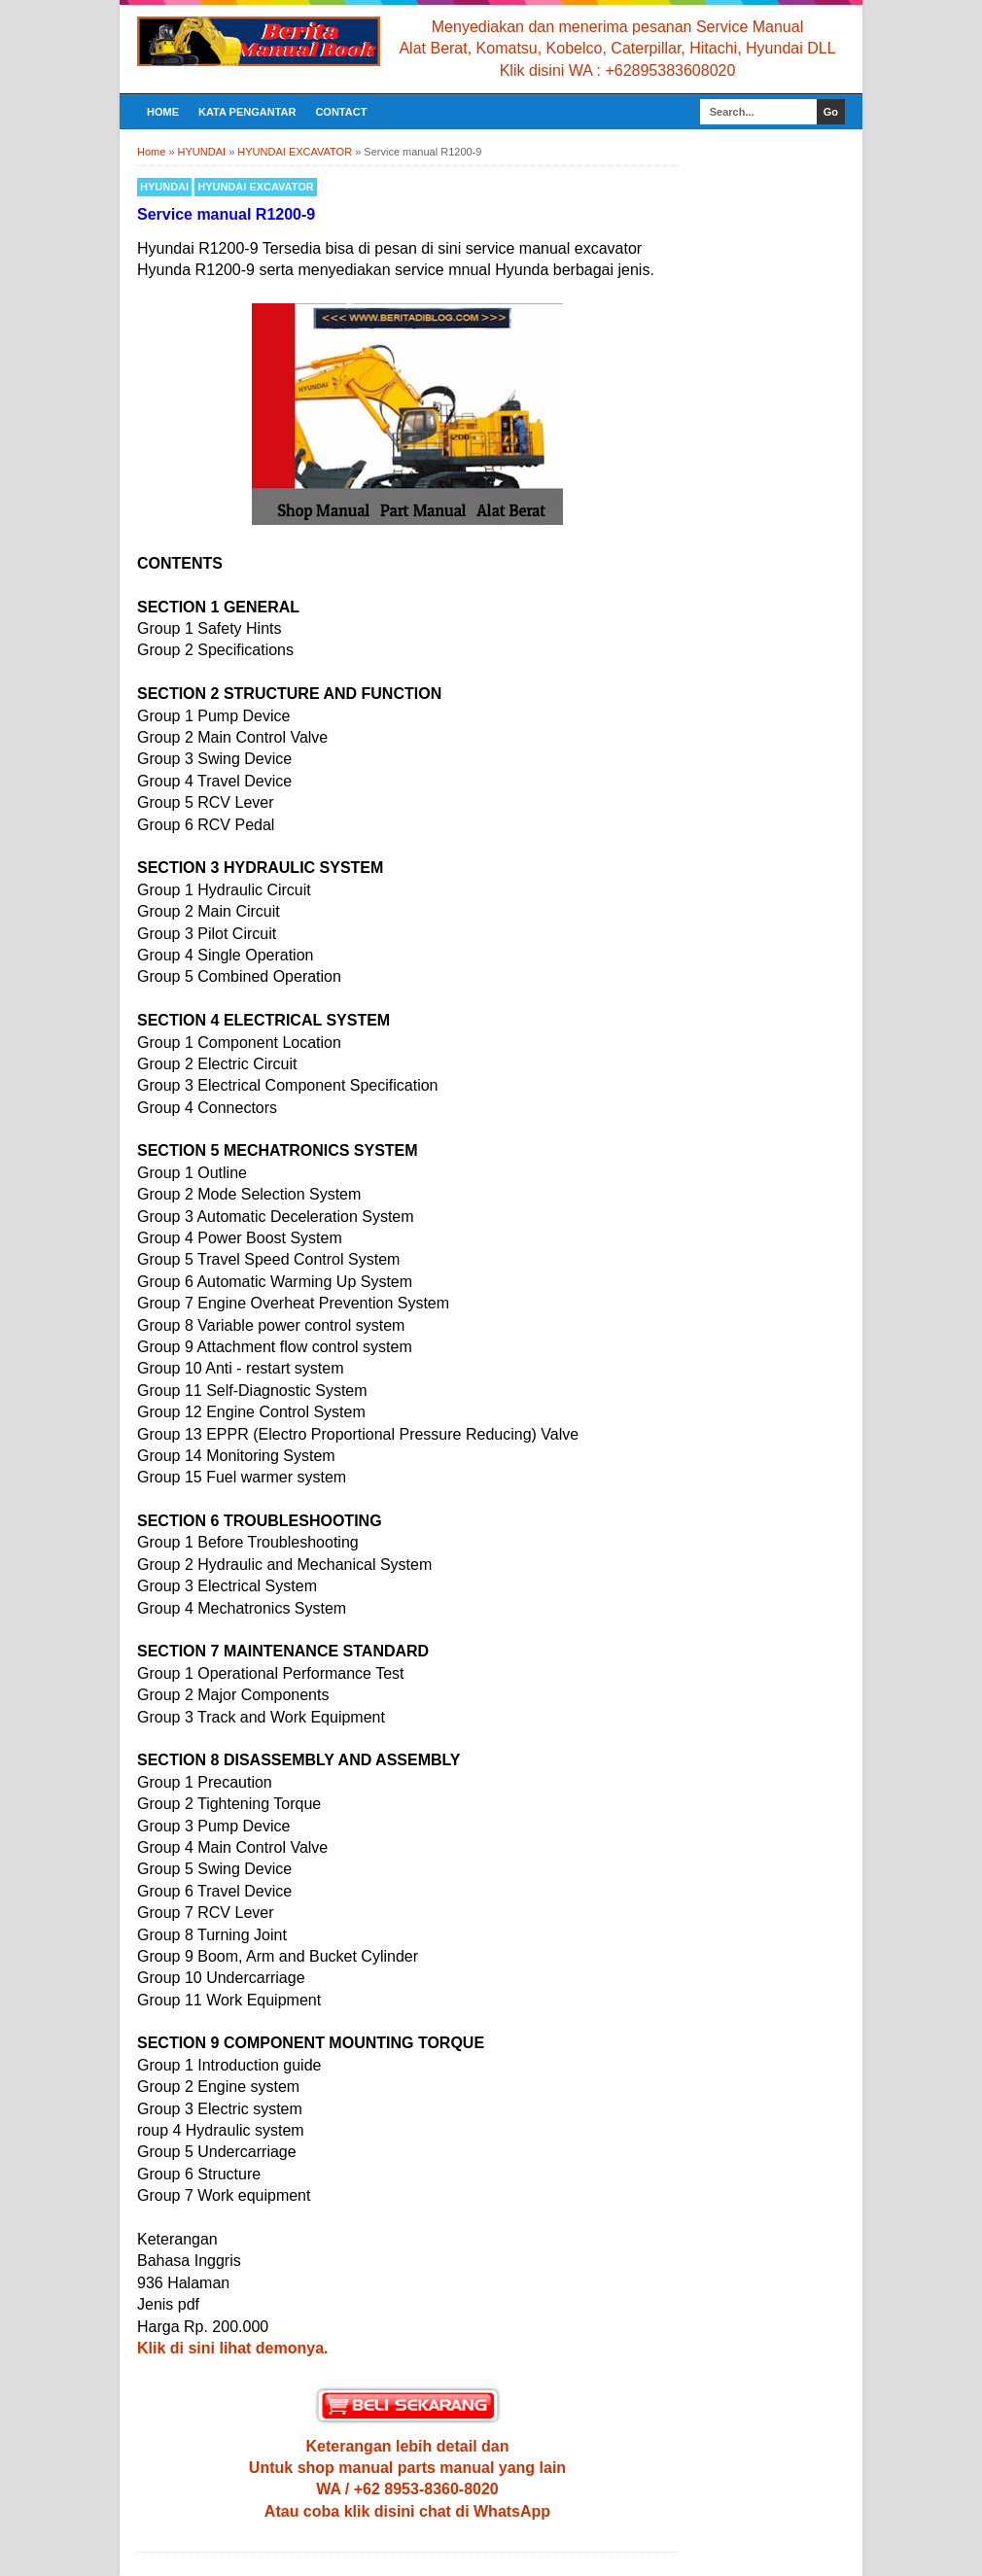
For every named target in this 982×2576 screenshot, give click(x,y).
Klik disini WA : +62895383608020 (618, 70)
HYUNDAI (164, 186)
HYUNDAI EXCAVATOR (255, 186)
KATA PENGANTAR (247, 112)
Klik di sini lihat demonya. (232, 2348)
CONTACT (341, 112)
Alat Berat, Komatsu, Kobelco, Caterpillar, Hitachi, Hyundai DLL (617, 48)
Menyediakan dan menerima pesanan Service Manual (617, 26)
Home (163, 112)
